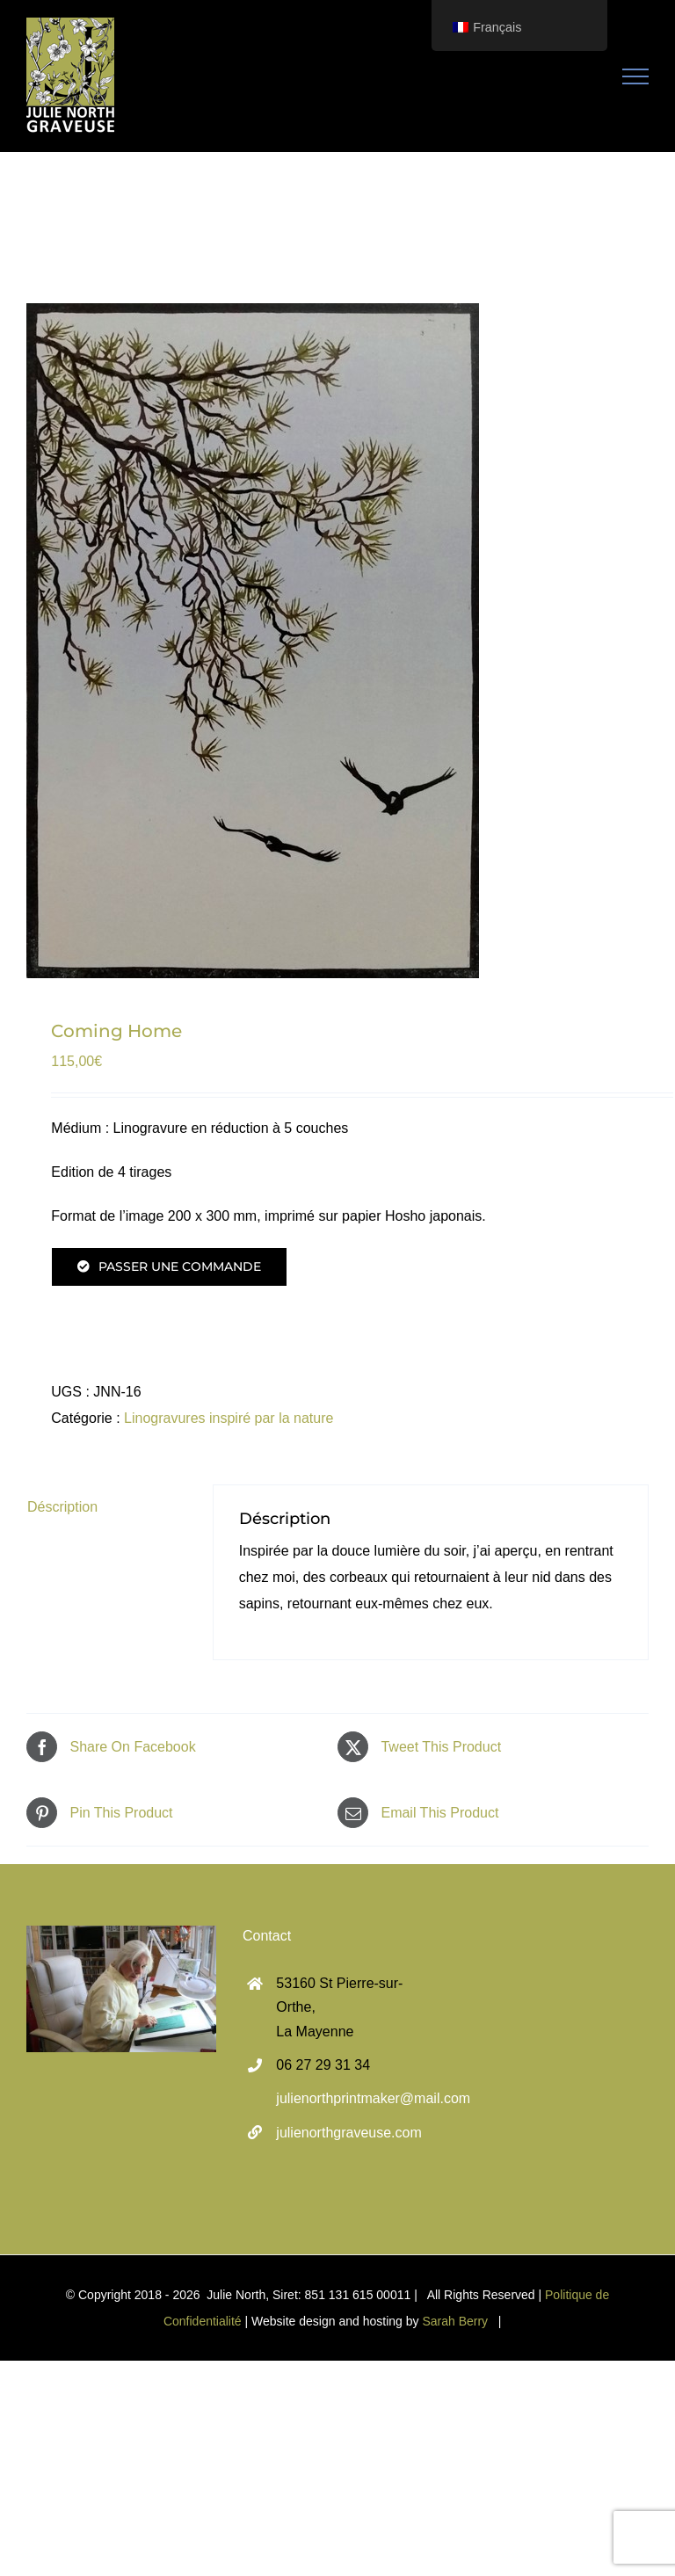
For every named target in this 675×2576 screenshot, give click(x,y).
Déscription (62, 1506)
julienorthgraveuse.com (348, 2132)
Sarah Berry (455, 2321)
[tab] (107, 1507)
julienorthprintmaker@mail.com (354, 2098)
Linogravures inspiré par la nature (228, 1418)
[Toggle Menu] (636, 76)
